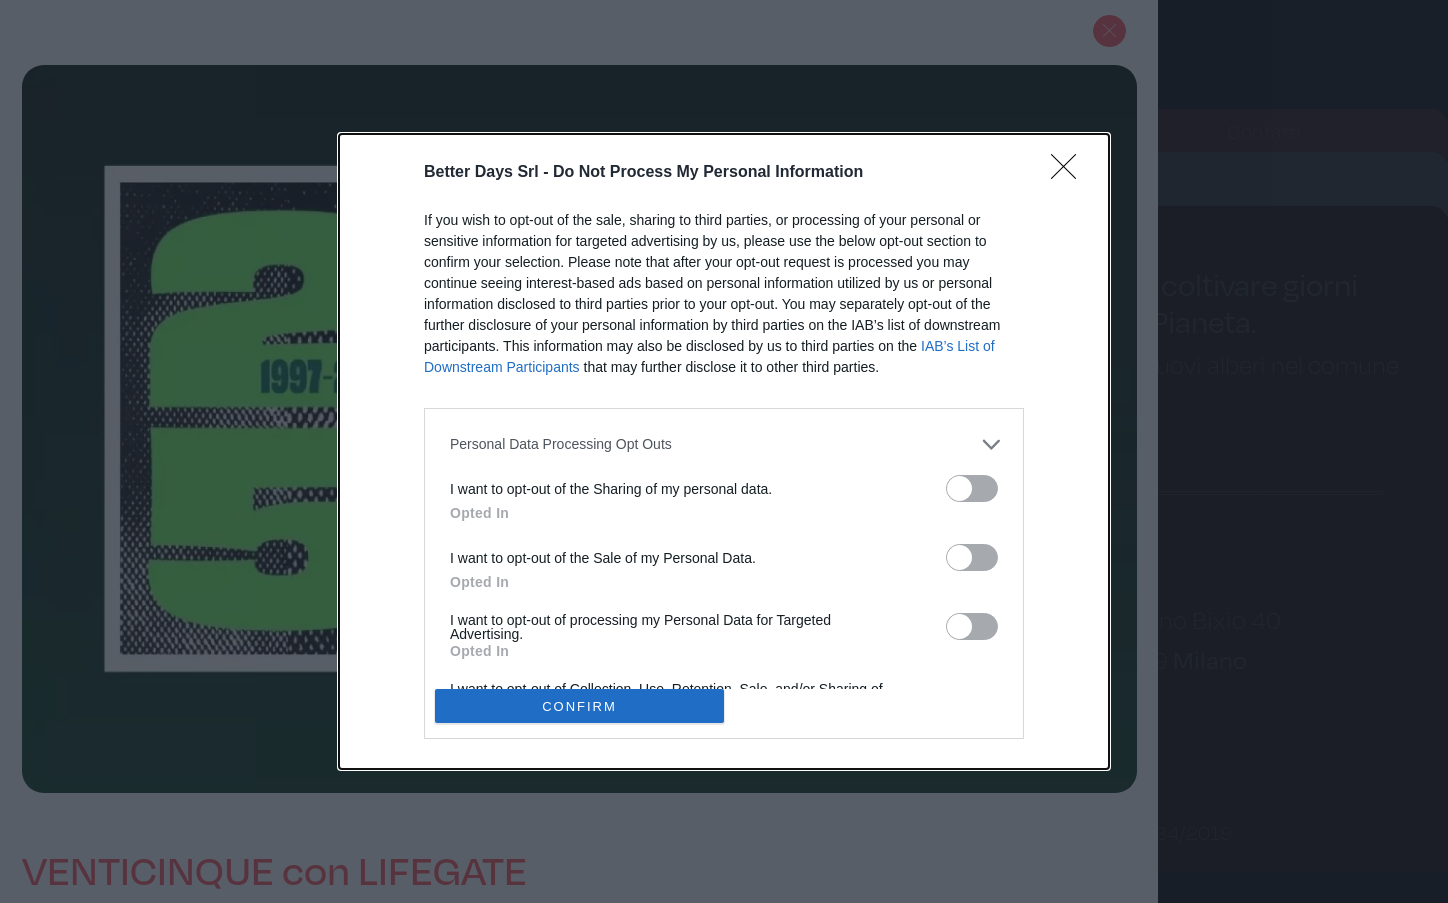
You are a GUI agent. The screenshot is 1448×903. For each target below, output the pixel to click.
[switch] (972, 488)
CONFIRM (579, 705)
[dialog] (724, 452)
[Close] (1070, 173)
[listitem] (724, 444)
